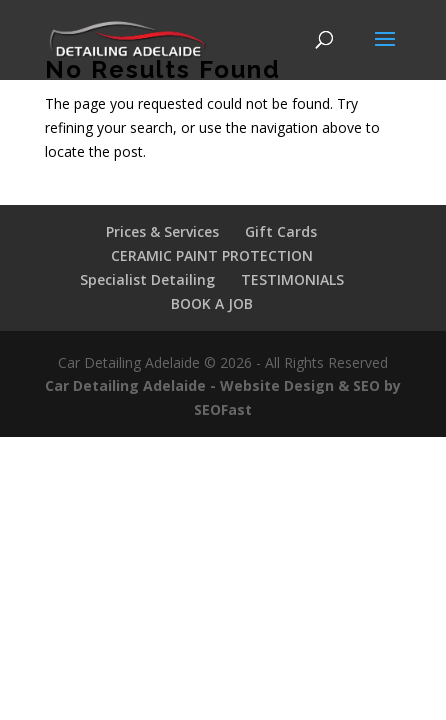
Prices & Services (162, 231)
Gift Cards (281, 231)
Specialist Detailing (147, 279)
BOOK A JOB (212, 303)
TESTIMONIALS (292, 279)
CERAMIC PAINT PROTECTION (212, 255)
